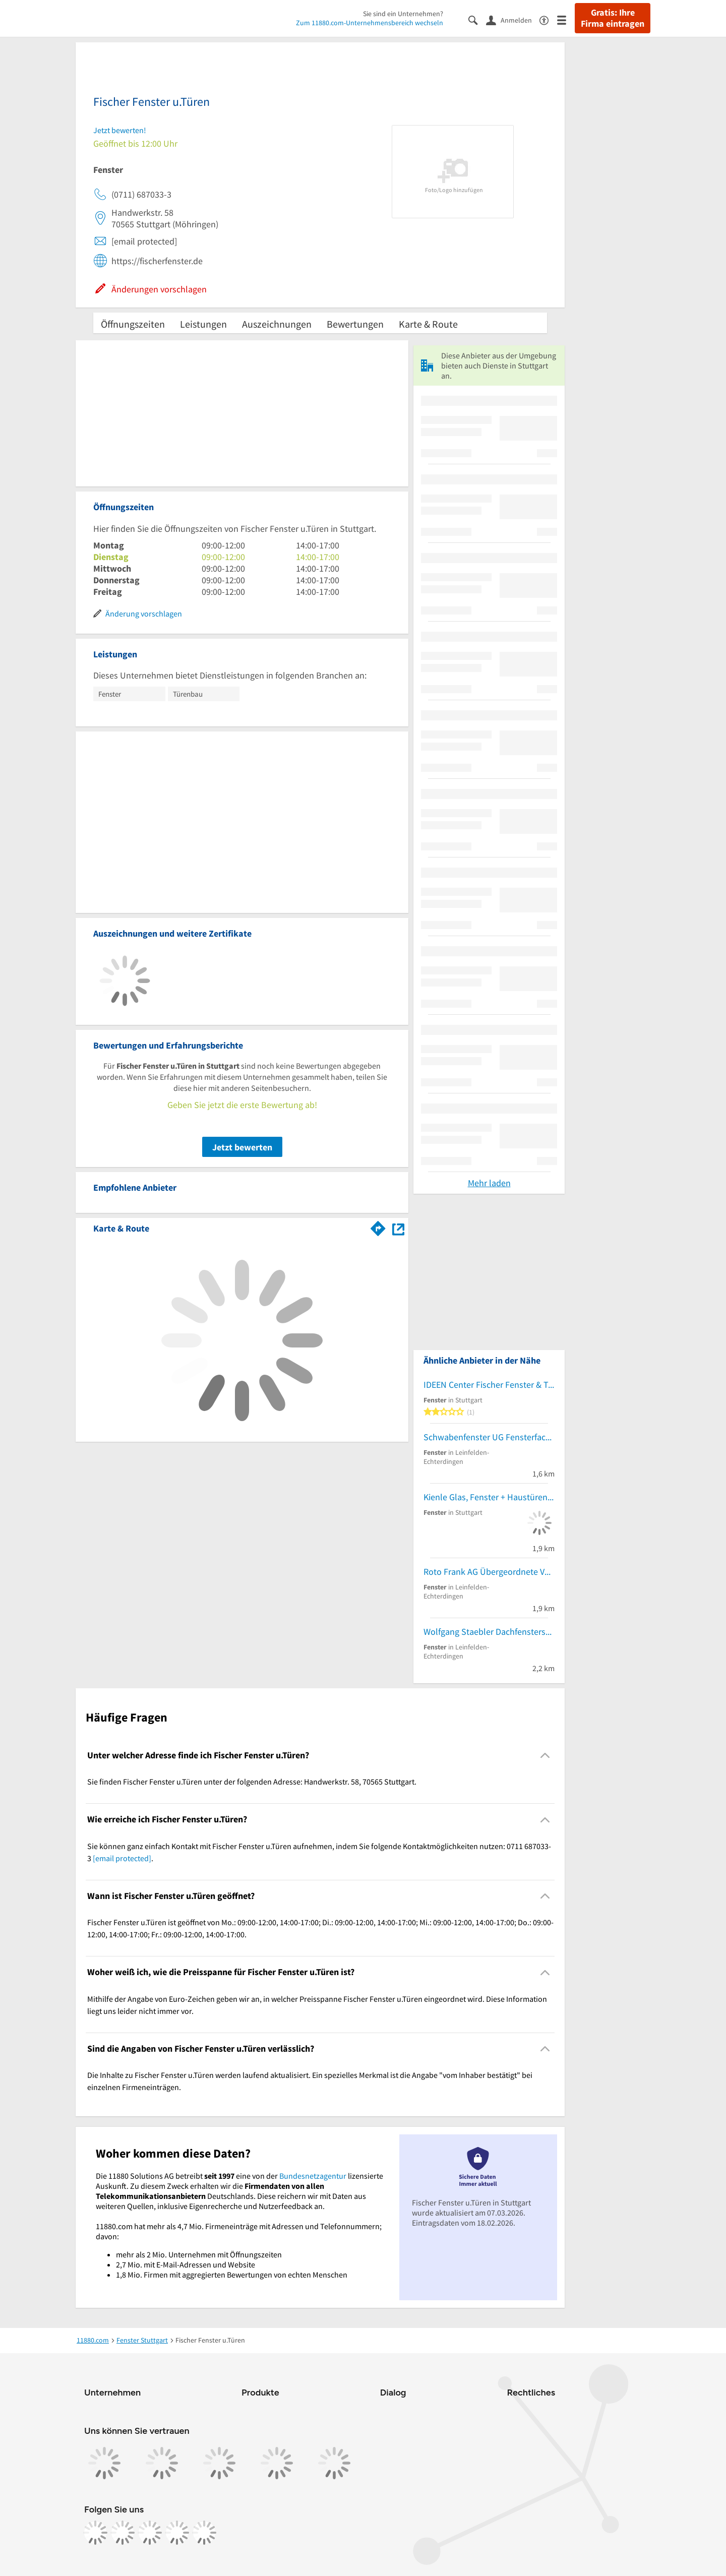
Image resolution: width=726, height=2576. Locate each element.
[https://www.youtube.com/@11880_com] (204, 2533)
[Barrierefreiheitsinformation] (548, 19)
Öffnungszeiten (133, 324)
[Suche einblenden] (477, 19)
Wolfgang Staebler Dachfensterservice (489, 1631)
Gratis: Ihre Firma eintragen (612, 18)
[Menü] (566, 19)
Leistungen (203, 324)
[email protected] (122, 1858)
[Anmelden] (512, 20)
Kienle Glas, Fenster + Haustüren (486, 1497)
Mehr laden (489, 1183)
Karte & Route (428, 324)
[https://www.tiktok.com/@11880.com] (150, 2533)
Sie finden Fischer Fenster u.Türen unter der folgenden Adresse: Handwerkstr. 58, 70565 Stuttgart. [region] (251, 1781)
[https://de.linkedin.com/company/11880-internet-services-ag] (177, 2533)
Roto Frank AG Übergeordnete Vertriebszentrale (489, 1571)
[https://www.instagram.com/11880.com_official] (122, 2533)
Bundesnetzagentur (312, 2176)
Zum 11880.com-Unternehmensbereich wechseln (369, 22)
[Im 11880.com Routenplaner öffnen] (378, 1226)
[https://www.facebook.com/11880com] (95, 2533)
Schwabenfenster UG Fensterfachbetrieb (489, 1437)
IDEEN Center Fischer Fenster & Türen (489, 1384)
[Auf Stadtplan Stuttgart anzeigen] (398, 1228)
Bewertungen (355, 324)
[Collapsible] (545, 1755)
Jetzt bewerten (242, 1147)
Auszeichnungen (277, 324)
